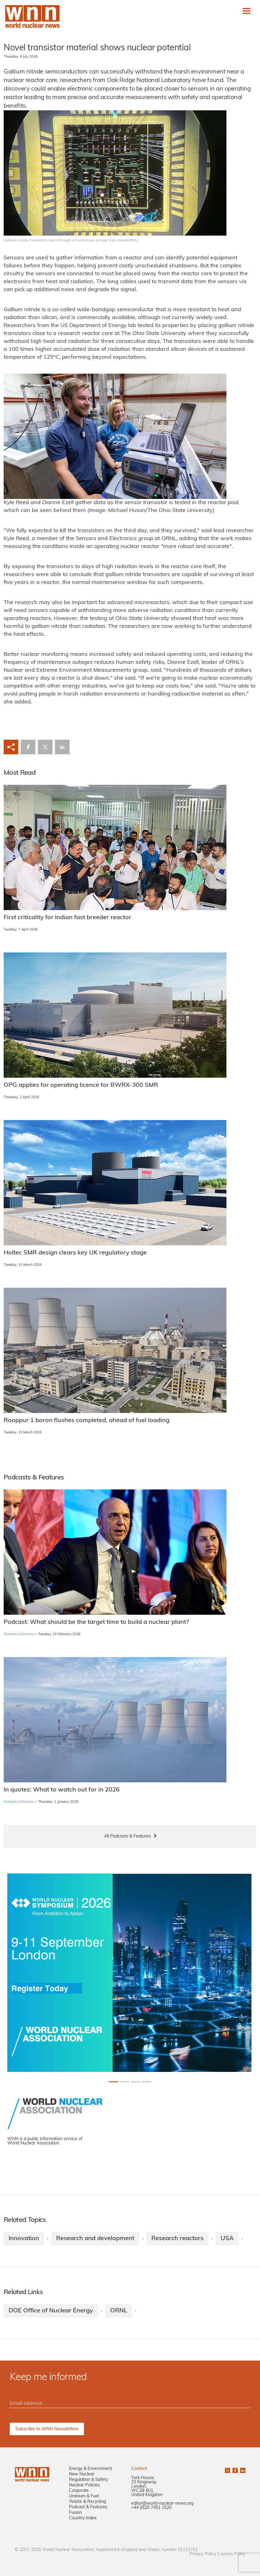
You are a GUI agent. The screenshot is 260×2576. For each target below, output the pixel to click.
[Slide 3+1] (146, 2081)
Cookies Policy (231, 2554)
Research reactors (177, 2239)
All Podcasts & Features (127, 1836)
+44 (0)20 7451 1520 (151, 2508)
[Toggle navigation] (246, 11)
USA (227, 2239)
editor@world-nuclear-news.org (162, 2503)
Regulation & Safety (88, 2480)
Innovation (24, 2239)
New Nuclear (81, 2474)
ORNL (118, 2311)
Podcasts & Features (19, 1634)
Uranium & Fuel (84, 2496)
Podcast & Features (88, 2507)
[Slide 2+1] (135, 2081)
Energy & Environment (90, 2469)
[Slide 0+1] (113, 2081)
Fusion (75, 2512)
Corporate (79, 2491)
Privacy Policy (203, 2554)
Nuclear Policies (84, 2485)
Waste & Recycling (87, 2502)
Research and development (95, 2239)
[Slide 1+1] (124, 2081)
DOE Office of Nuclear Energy (51, 2311)
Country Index (82, 2518)
